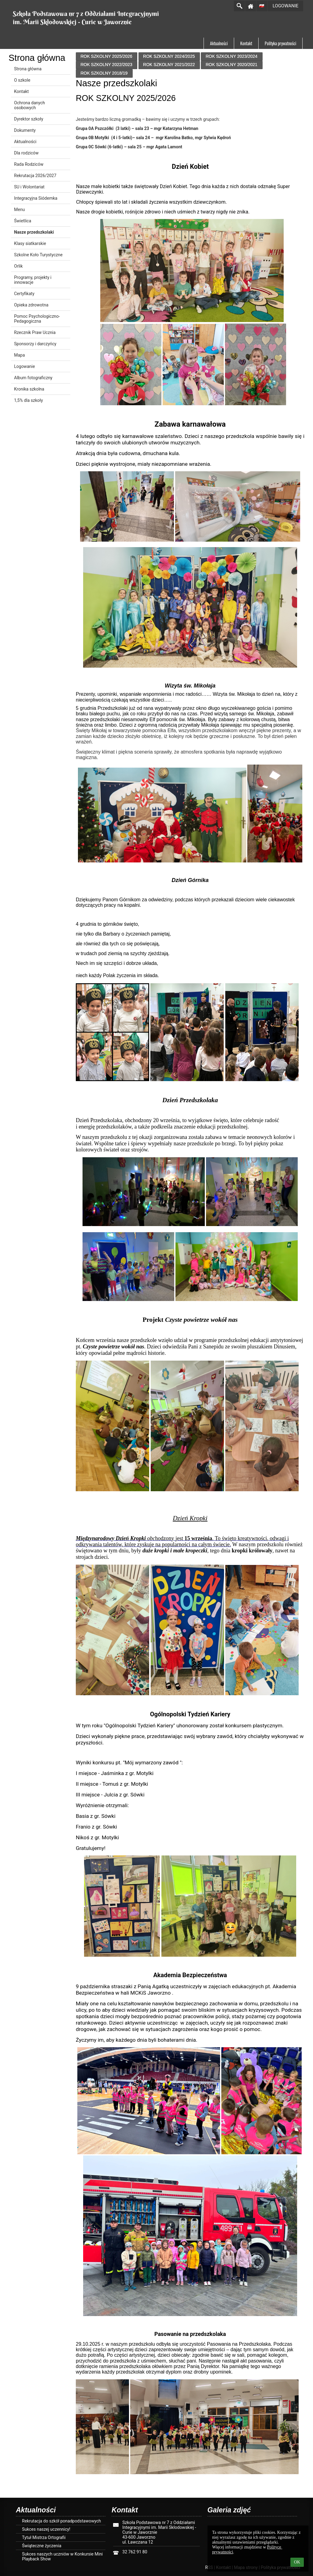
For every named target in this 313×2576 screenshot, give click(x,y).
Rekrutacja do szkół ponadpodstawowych (61, 2521)
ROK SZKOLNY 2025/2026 (106, 56)
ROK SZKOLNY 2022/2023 (106, 64)
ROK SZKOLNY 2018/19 (103, 73)
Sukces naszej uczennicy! (46, 2529)
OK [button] (297, 2562)
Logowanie (286, 6)
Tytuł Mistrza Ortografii (44, 2537)
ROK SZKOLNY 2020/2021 (231, 64)
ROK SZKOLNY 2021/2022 (169, 64)
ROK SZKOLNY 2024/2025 (169, 56)
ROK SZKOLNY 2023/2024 (231, 56)
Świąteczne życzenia (41, 2545)
